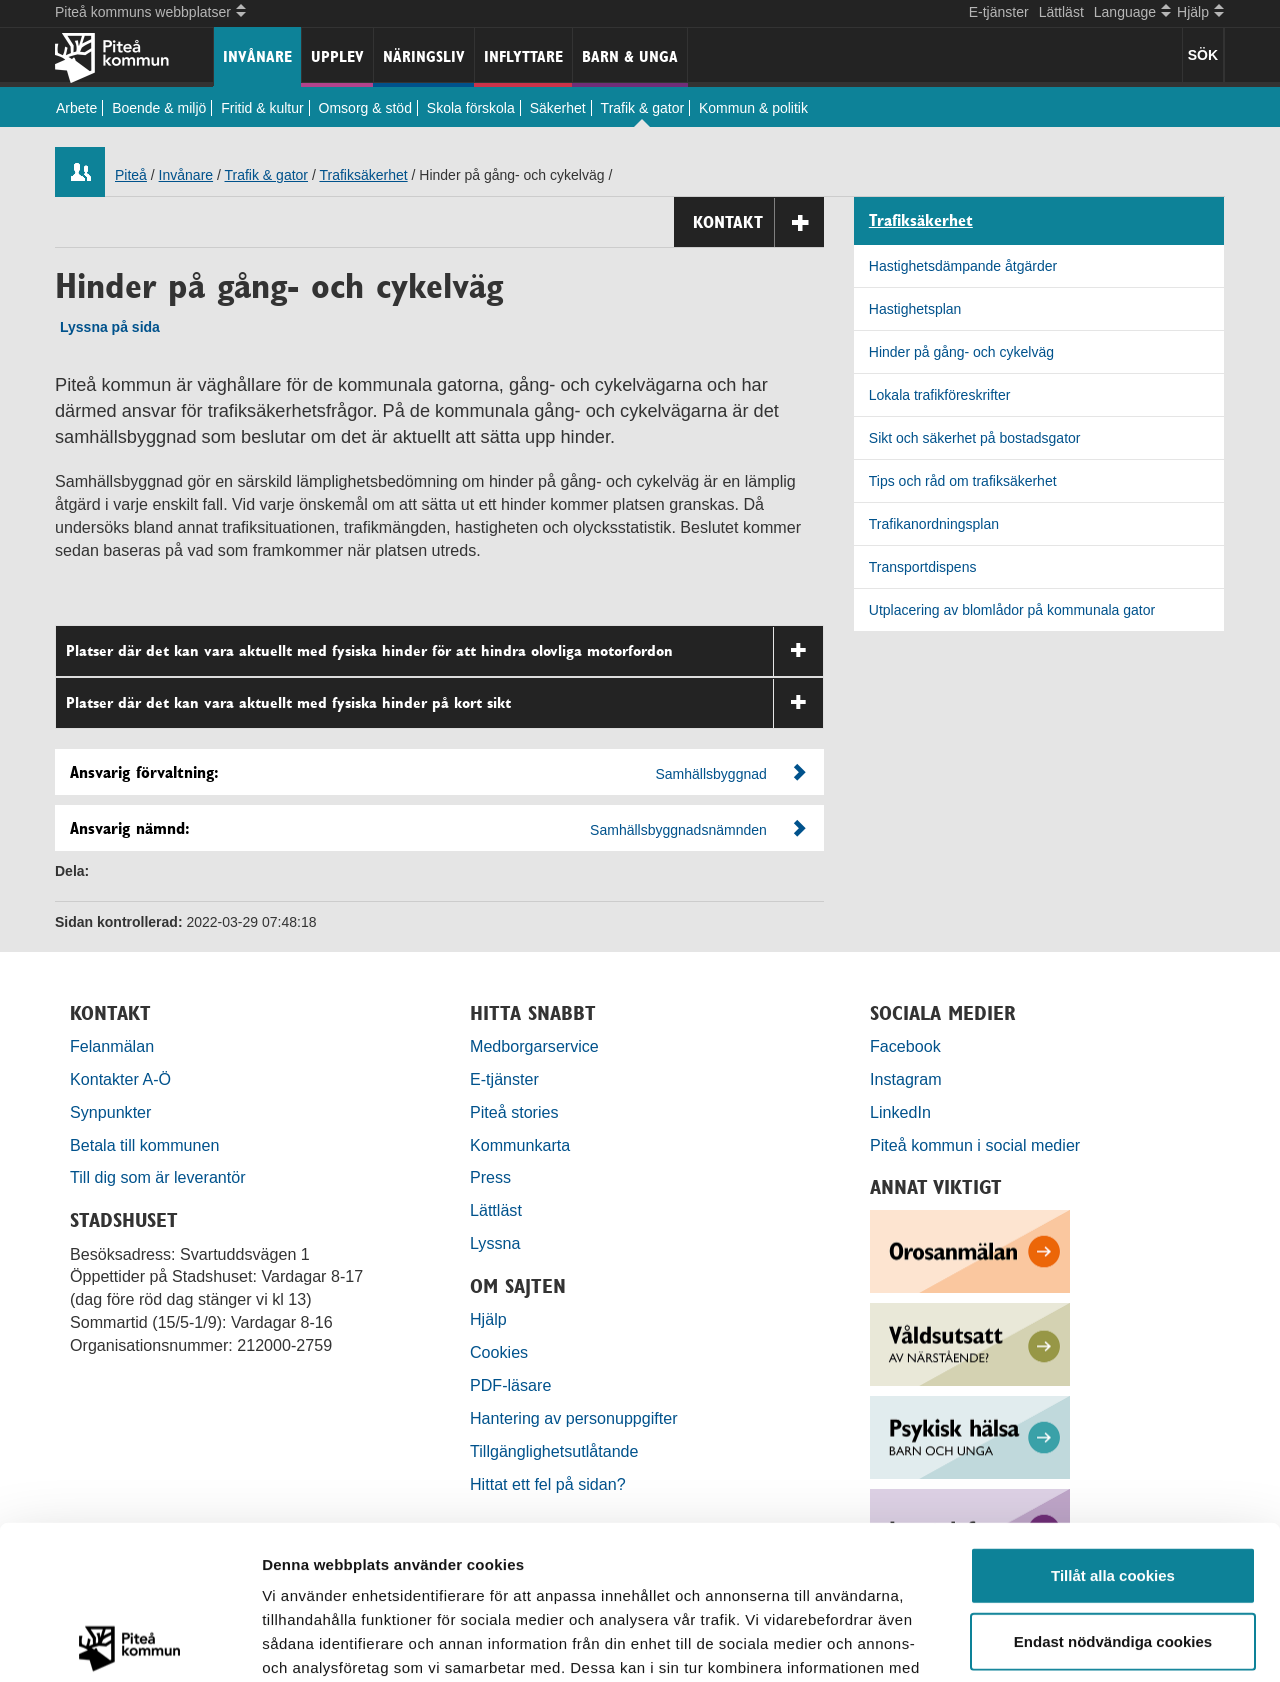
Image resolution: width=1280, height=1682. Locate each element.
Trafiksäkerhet (363, 175)
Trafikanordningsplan (934, 524)
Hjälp (488, 1319)
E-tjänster (999, 12)
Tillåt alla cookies (1113, 1421)
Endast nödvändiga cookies (1113, 1487)
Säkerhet (558, 108)
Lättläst (1061, 12)
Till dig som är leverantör (160, 1177)
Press (490, 1177)
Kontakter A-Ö (120, 1079)
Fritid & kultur (262, 108)
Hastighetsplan (915, 309)
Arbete (76, 108)
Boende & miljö (159, 108)
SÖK (1203, 55)
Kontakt (758, 222)
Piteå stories (514, 1112)
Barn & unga (630, 56)
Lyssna (495, 1243)
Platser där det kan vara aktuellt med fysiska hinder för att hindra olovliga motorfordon (444, 651)
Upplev (337, 56)
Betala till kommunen (144, 1145)
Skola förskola (471, 108)
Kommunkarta (520, 1145)
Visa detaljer (1086, 1642)
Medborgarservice (534, 1046)
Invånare (257, 56)
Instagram (906, 1079)
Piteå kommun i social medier (975, 1145)
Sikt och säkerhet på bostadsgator (975, 438)
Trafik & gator (643, 108)
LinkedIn (900, 1112)
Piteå (131, 175)
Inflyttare (523, 56)
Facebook (905, 1046)
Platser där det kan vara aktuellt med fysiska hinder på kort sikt (444, 703)
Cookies (499, 1352)
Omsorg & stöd (365, 108)
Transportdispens (923, 567)
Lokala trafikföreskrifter (940, 395)
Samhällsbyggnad (711, 774)
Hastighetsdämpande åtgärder (963, 266)
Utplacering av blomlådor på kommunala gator (1012, 610)
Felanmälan (112, 1046)
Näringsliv (424, 56)
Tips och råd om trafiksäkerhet (963, 481)
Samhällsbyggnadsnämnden (678, 830)
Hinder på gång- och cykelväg (961, 352)
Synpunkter (110, 1112)
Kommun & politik (753, 108)
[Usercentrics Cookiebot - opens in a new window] (129, 1643)
